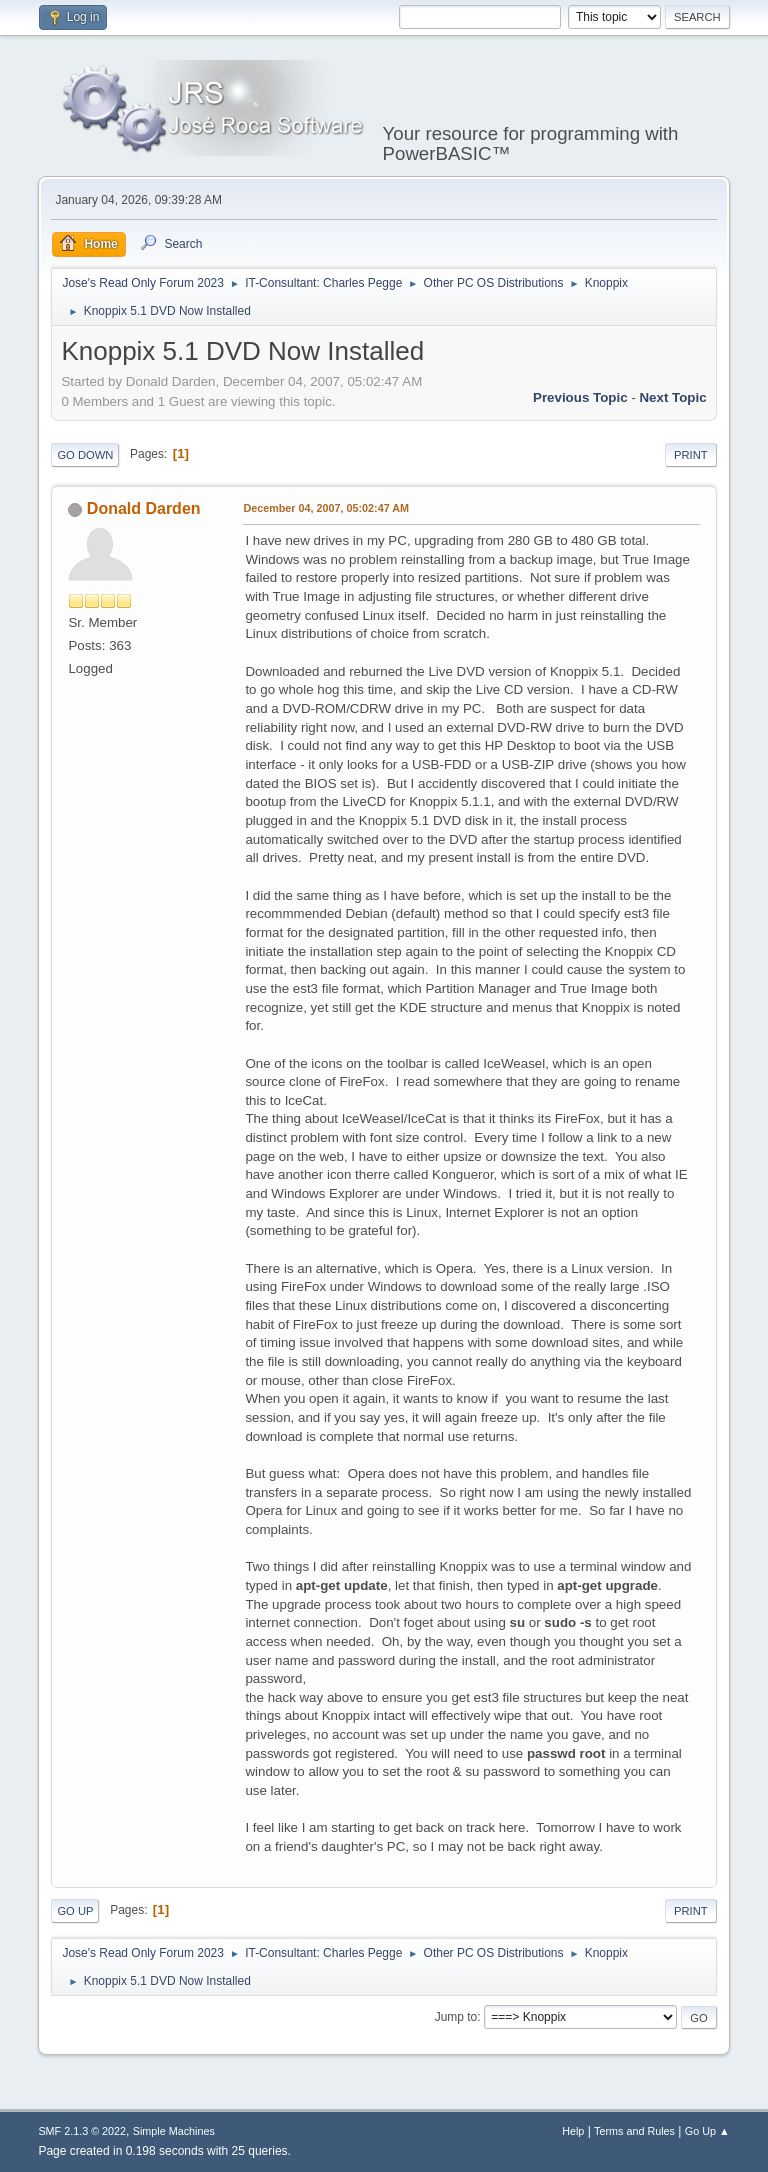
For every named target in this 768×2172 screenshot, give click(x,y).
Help (573, 2131)
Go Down (85, 455)
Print (691, 455)
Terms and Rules (634, 2131)
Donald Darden (144, 508)
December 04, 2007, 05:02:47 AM (326, 508)
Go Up (75, 1911)
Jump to (456, 2017)
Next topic (672, 397)
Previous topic (580, 397)
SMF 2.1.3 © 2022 (82, 2131)
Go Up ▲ (707, 2131)
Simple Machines (174, 2131)
